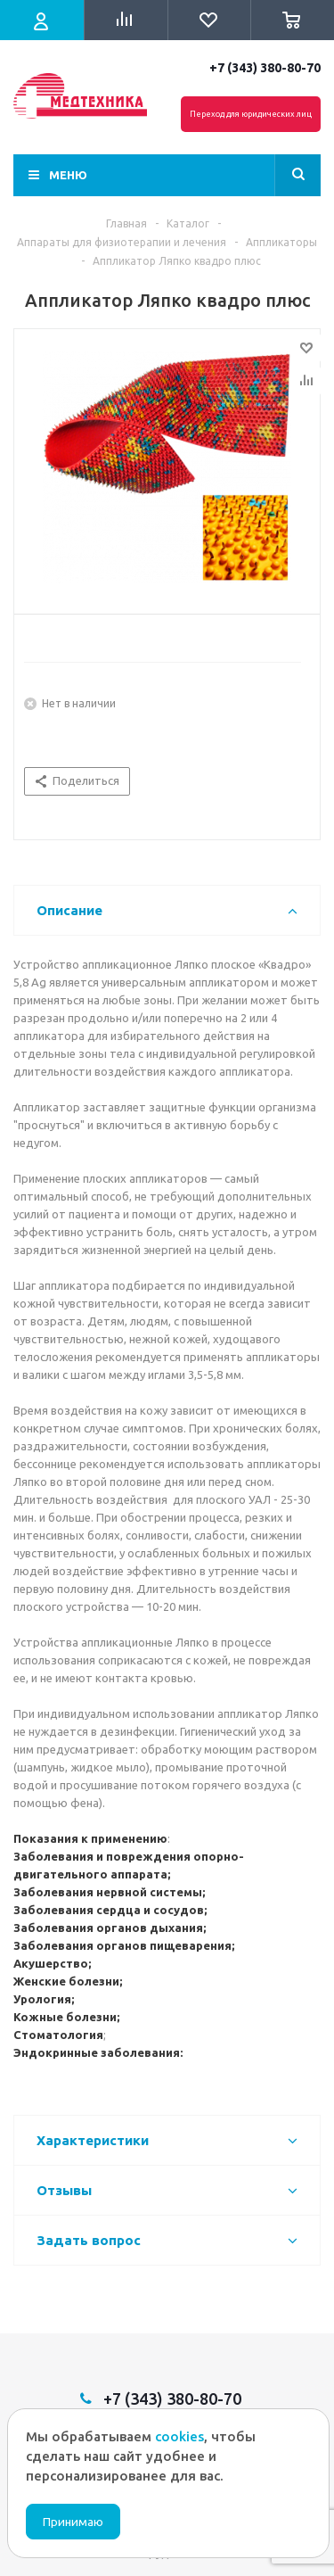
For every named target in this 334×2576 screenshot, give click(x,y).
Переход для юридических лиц (251, 114)
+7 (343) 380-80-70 (265, 68)
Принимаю (73, 2522)
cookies (179, 2436)
